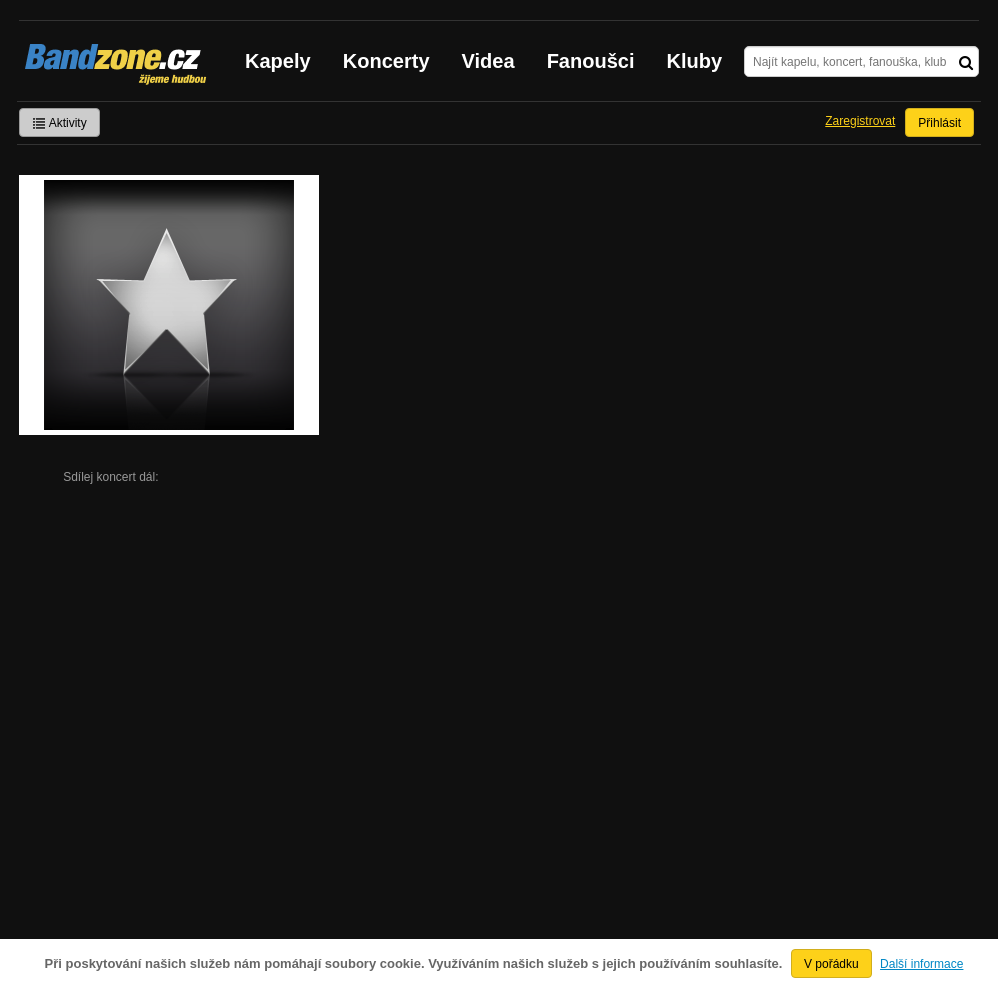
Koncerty (386, 61)
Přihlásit (939, 123)
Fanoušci (591, 61)
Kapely (278, 61)
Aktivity (59, 123)
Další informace (921, 964)
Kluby (695, 61)
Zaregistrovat (860, 121)
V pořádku (831, 964)
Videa (488, 61)
